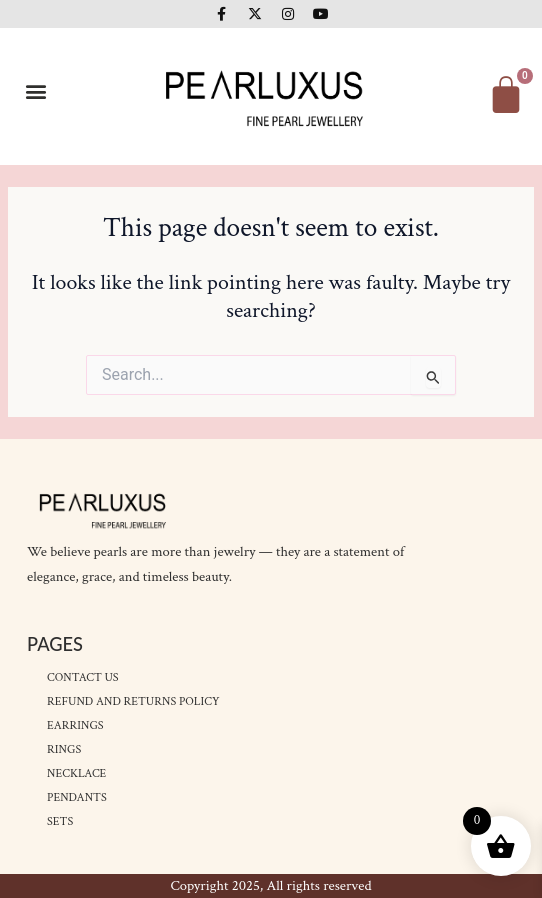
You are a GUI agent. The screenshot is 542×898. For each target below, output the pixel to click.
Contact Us (83, 677)
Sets (60, 821)
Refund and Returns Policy (133, 701)
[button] (36, 91)
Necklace (76, 773)
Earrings (75, 725)
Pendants (77, 797)
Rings (64, 749)
